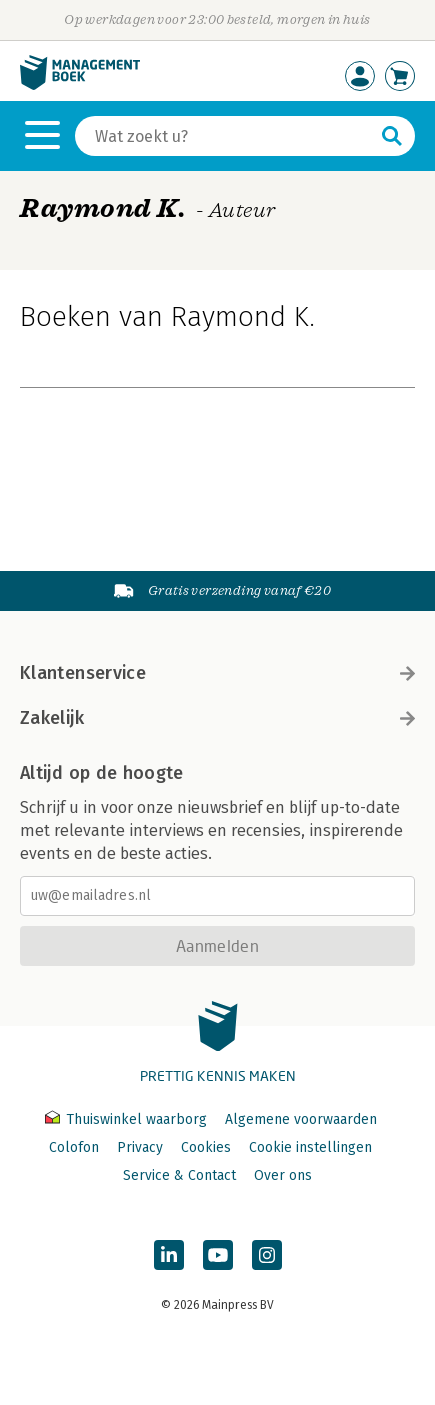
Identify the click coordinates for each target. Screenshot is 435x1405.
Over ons (283, 1175)
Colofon (74, 1147)
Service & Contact (179, 1175)
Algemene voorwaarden (301, 1119)
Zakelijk (217, 718)
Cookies (206, 1147)
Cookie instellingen (310, 1147)
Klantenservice (217, 673)
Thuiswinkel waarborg (128, 1119)
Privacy (140, 1147)
